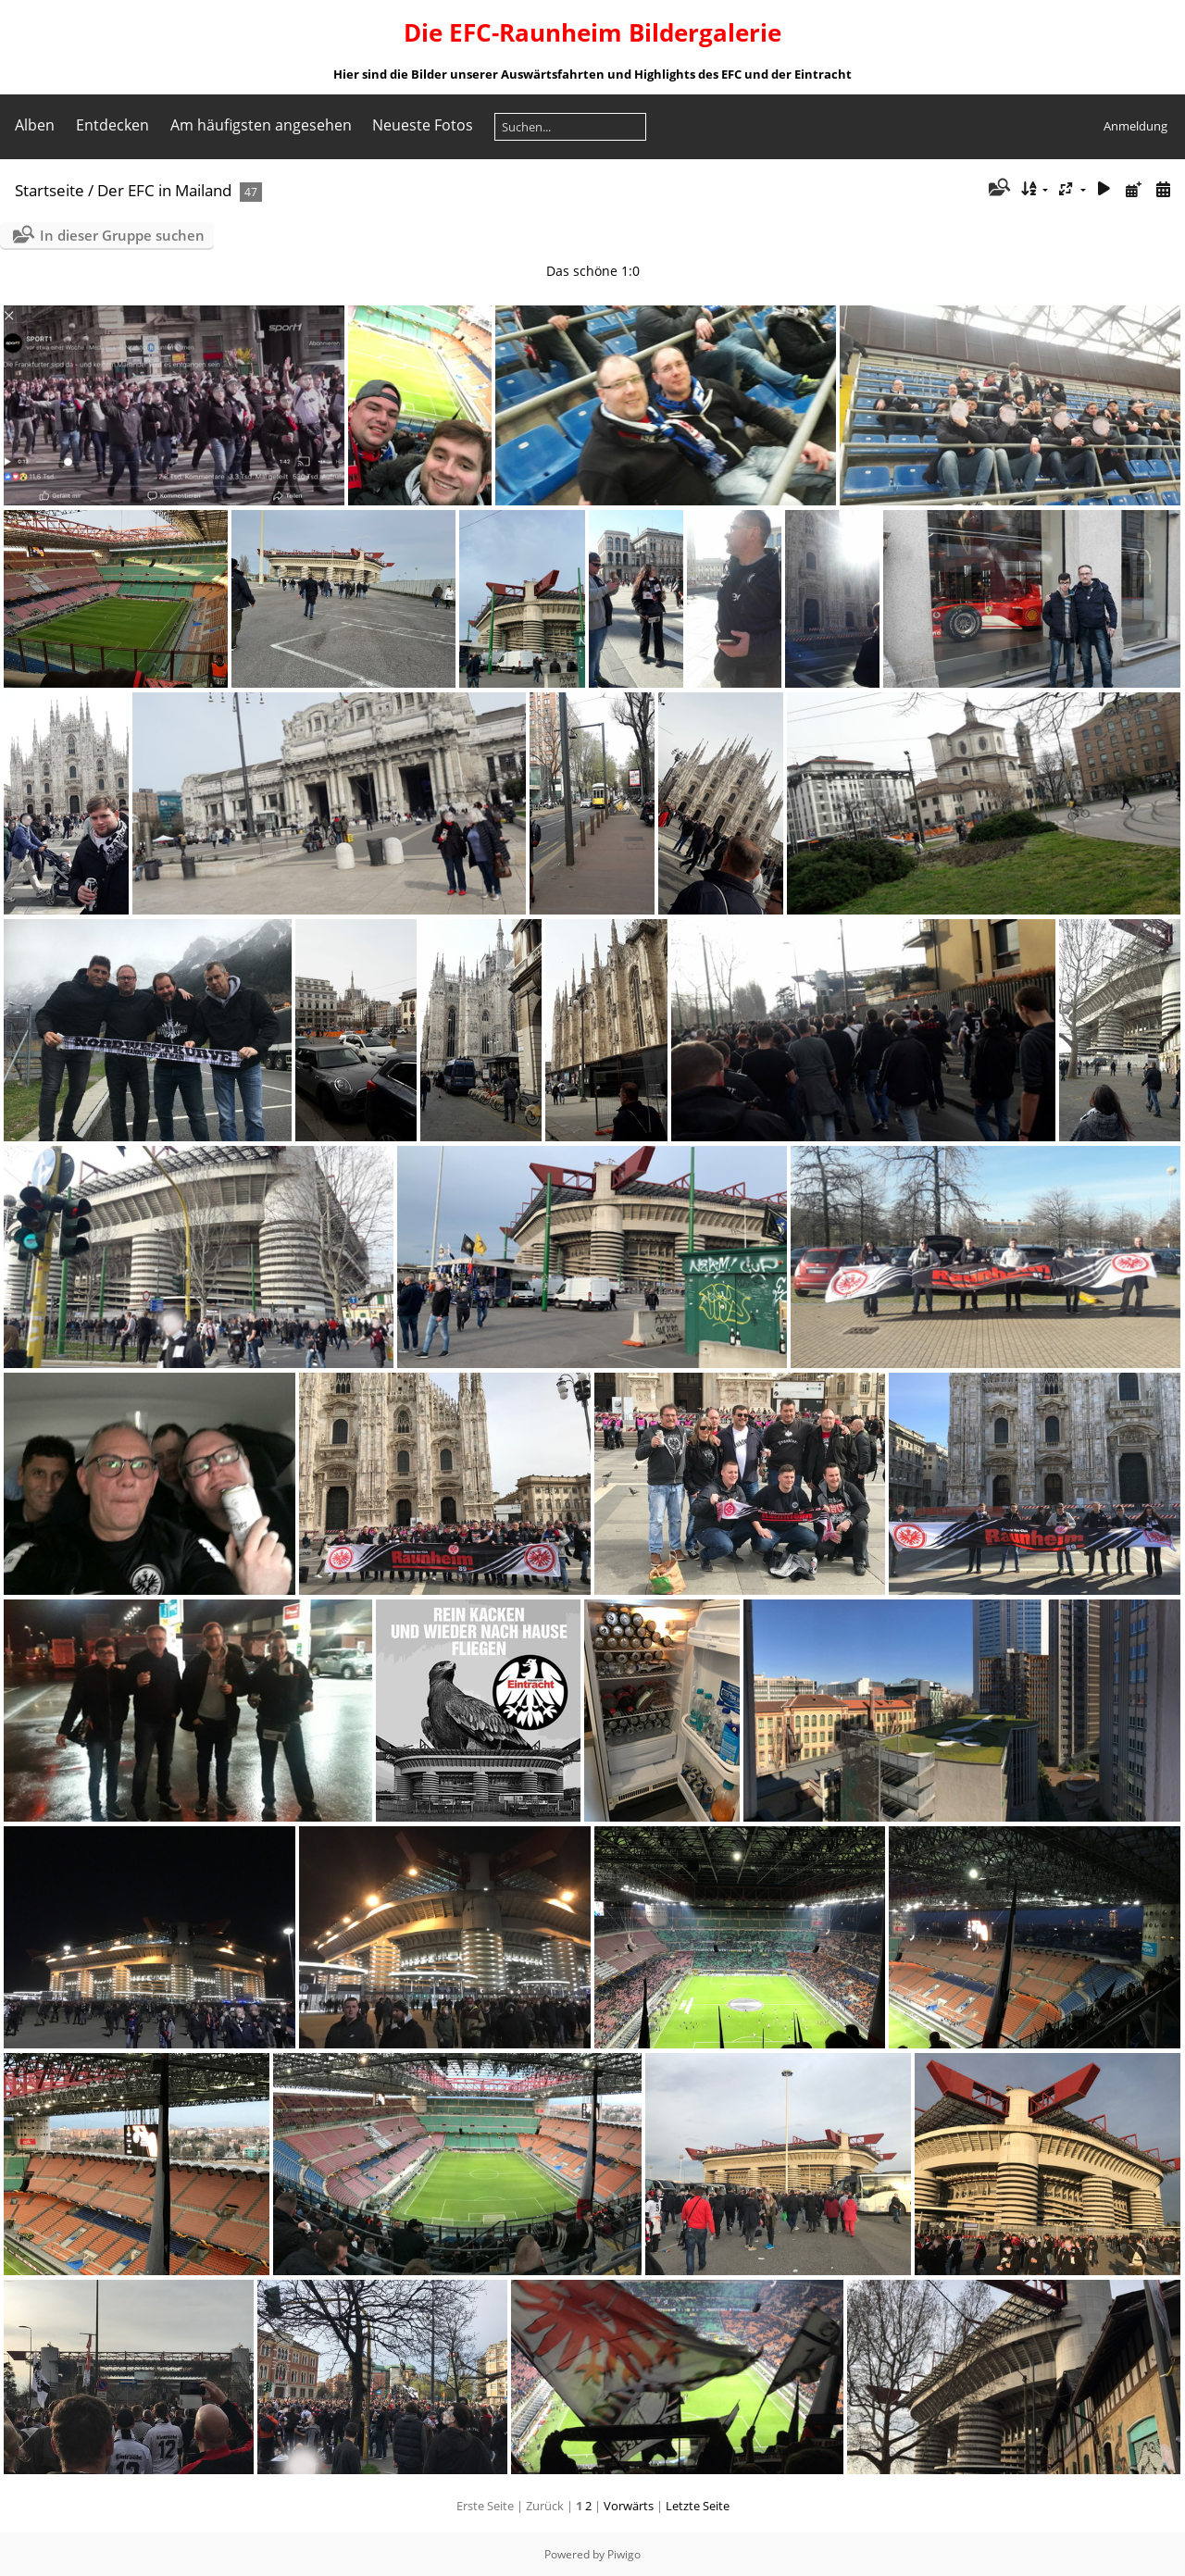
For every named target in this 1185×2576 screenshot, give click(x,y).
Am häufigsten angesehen (261, 125)
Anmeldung (1135, 126)
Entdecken (112, 125)
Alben (35, 125)
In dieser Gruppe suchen (122, 235)
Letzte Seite (698, 2505)
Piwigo (624, 2554)
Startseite (49, 190)
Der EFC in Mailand (164, 190)
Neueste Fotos (422, 125)
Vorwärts (629, 2505)
